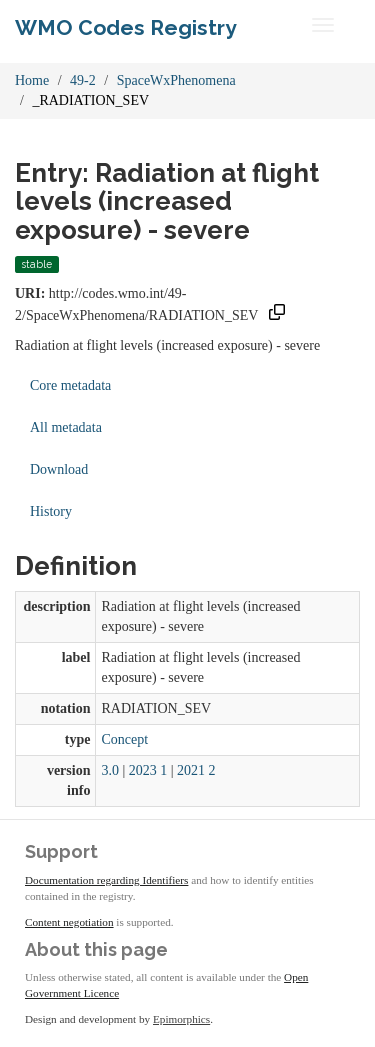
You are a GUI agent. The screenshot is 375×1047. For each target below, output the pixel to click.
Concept (124, 739)
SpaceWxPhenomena (176, 80)
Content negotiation (69, 922)
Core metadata (70, 385)
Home (32, 80)
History (51, 511)
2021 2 (196, 770)
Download (59, 469)
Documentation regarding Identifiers (106, 880)
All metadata (66, 427)
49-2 (83, 80)
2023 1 (148, 770)
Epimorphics (181, 1019)
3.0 (110, 770)
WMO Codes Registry (126, 27)
